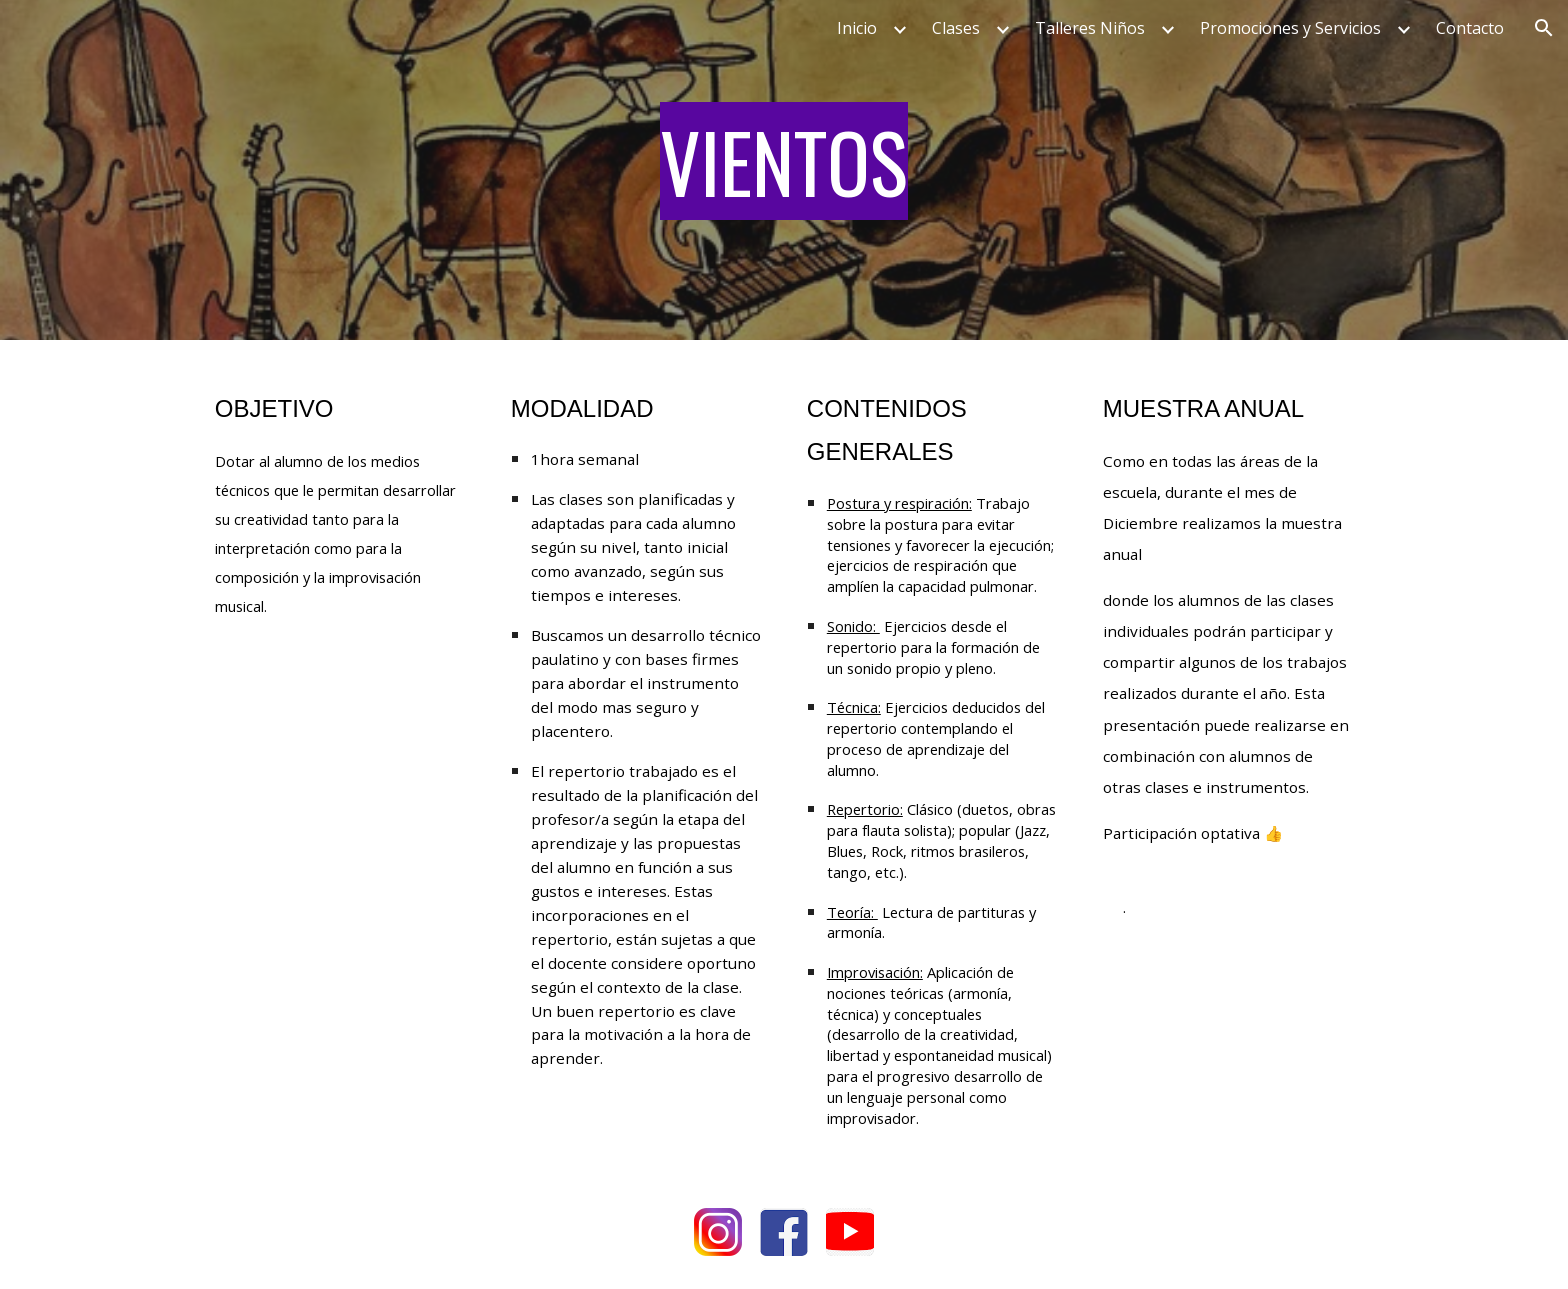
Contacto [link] (1470, 28)
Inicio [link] (857, 28)
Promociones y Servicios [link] (1290, 28)
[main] (784, 170)
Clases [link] (956, 28)
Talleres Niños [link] (1090, 28)
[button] (1544, 28)
